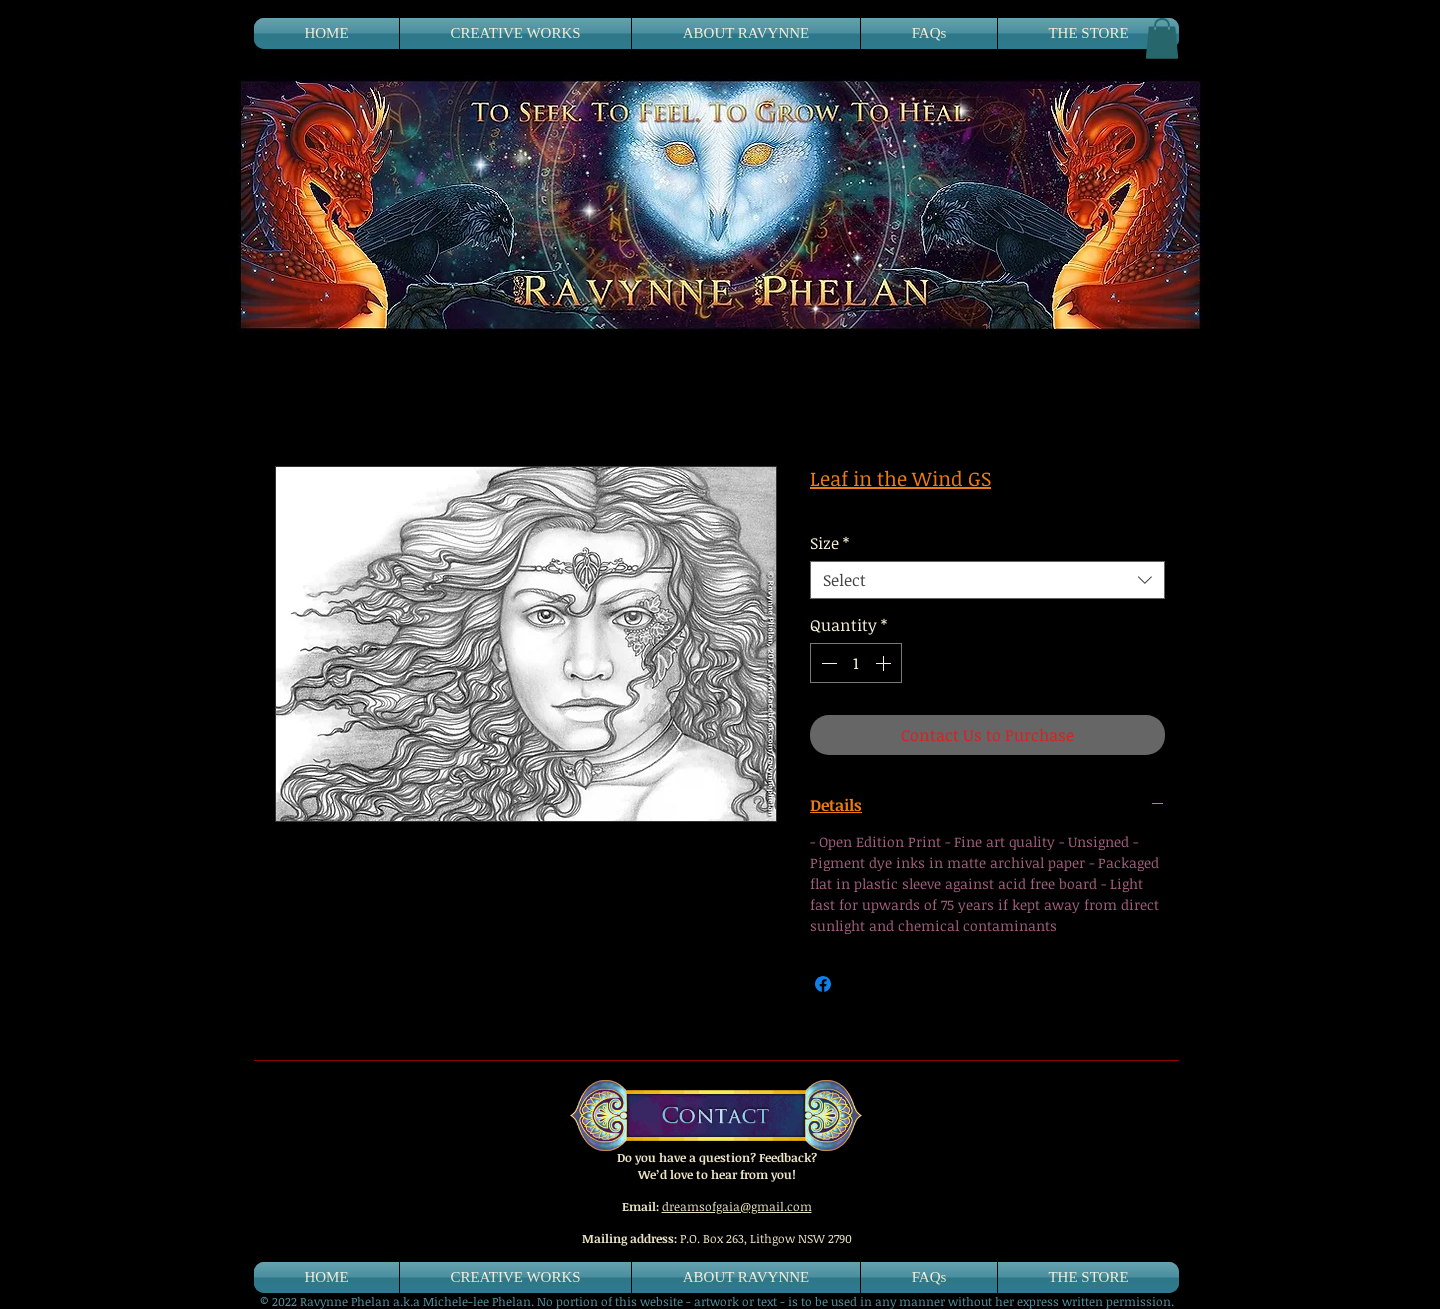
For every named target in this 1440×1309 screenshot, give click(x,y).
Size (829, 543)
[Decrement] (827, 663)
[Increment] (885, 663)
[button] (1162, 38)
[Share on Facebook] (823, 984)
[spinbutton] (856, 663)
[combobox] (987, 580)
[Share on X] (861, 984)
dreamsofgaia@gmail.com (737, 1206)
